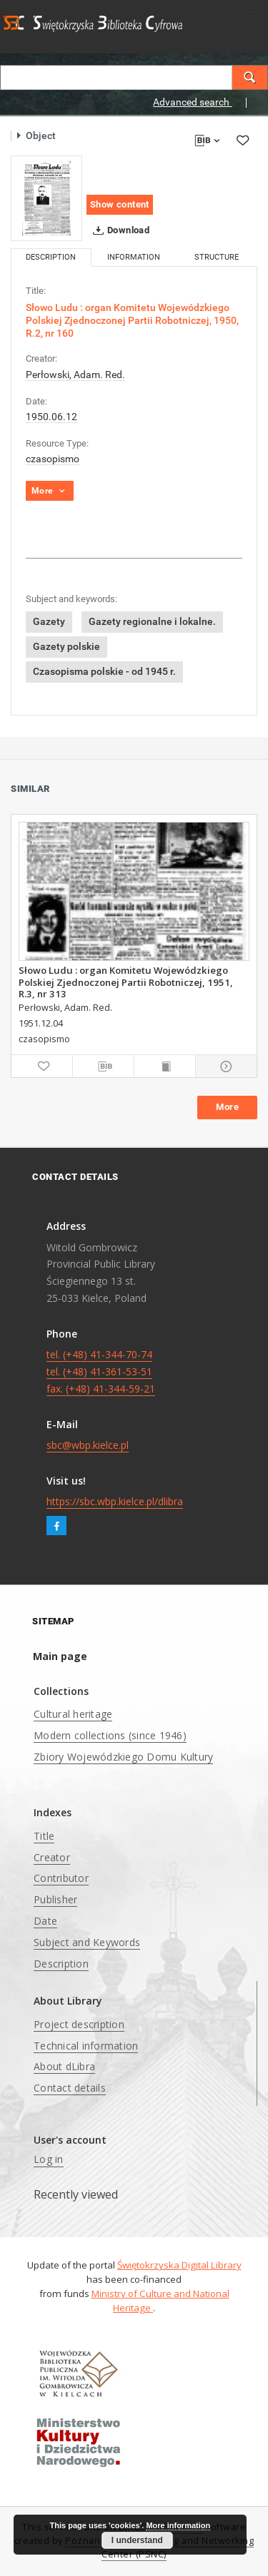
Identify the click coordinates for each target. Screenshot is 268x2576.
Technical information (86, 2045)
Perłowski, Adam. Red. (75, 374)
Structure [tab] (216, 257)
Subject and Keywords (87, 1942)
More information (178, 2525)
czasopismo (52, 458)
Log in (49, 2159)
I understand (137, 2540)
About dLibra (64, 2066)
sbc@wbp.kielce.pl (87, 1445)
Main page (60, 1656)
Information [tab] (133, 257)
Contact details (70, 2087)
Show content (119, 204)
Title (44, 1836)
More (227, 1106)
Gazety (49, 621)
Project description (79, 2024)
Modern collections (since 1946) (110, 1735)
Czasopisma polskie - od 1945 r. (104, 671)
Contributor (61, 1878)
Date (45, 1921)
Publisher (55, 1899)
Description (61, 1963)
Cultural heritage (73, 1714)
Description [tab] (51, 257)
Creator (52, 1857)
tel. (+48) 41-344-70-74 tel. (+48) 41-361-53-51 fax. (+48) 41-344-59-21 (100, 1371)
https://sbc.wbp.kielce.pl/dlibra (114, 1501)
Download (118, 230)
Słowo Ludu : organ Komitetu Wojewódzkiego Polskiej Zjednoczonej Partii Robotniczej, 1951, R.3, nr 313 (126, 981)
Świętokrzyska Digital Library (179, 2265)
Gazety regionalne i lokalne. (152, 621)
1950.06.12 (51, 416)
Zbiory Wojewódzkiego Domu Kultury (123, 1756)
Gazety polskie (66, 646)
